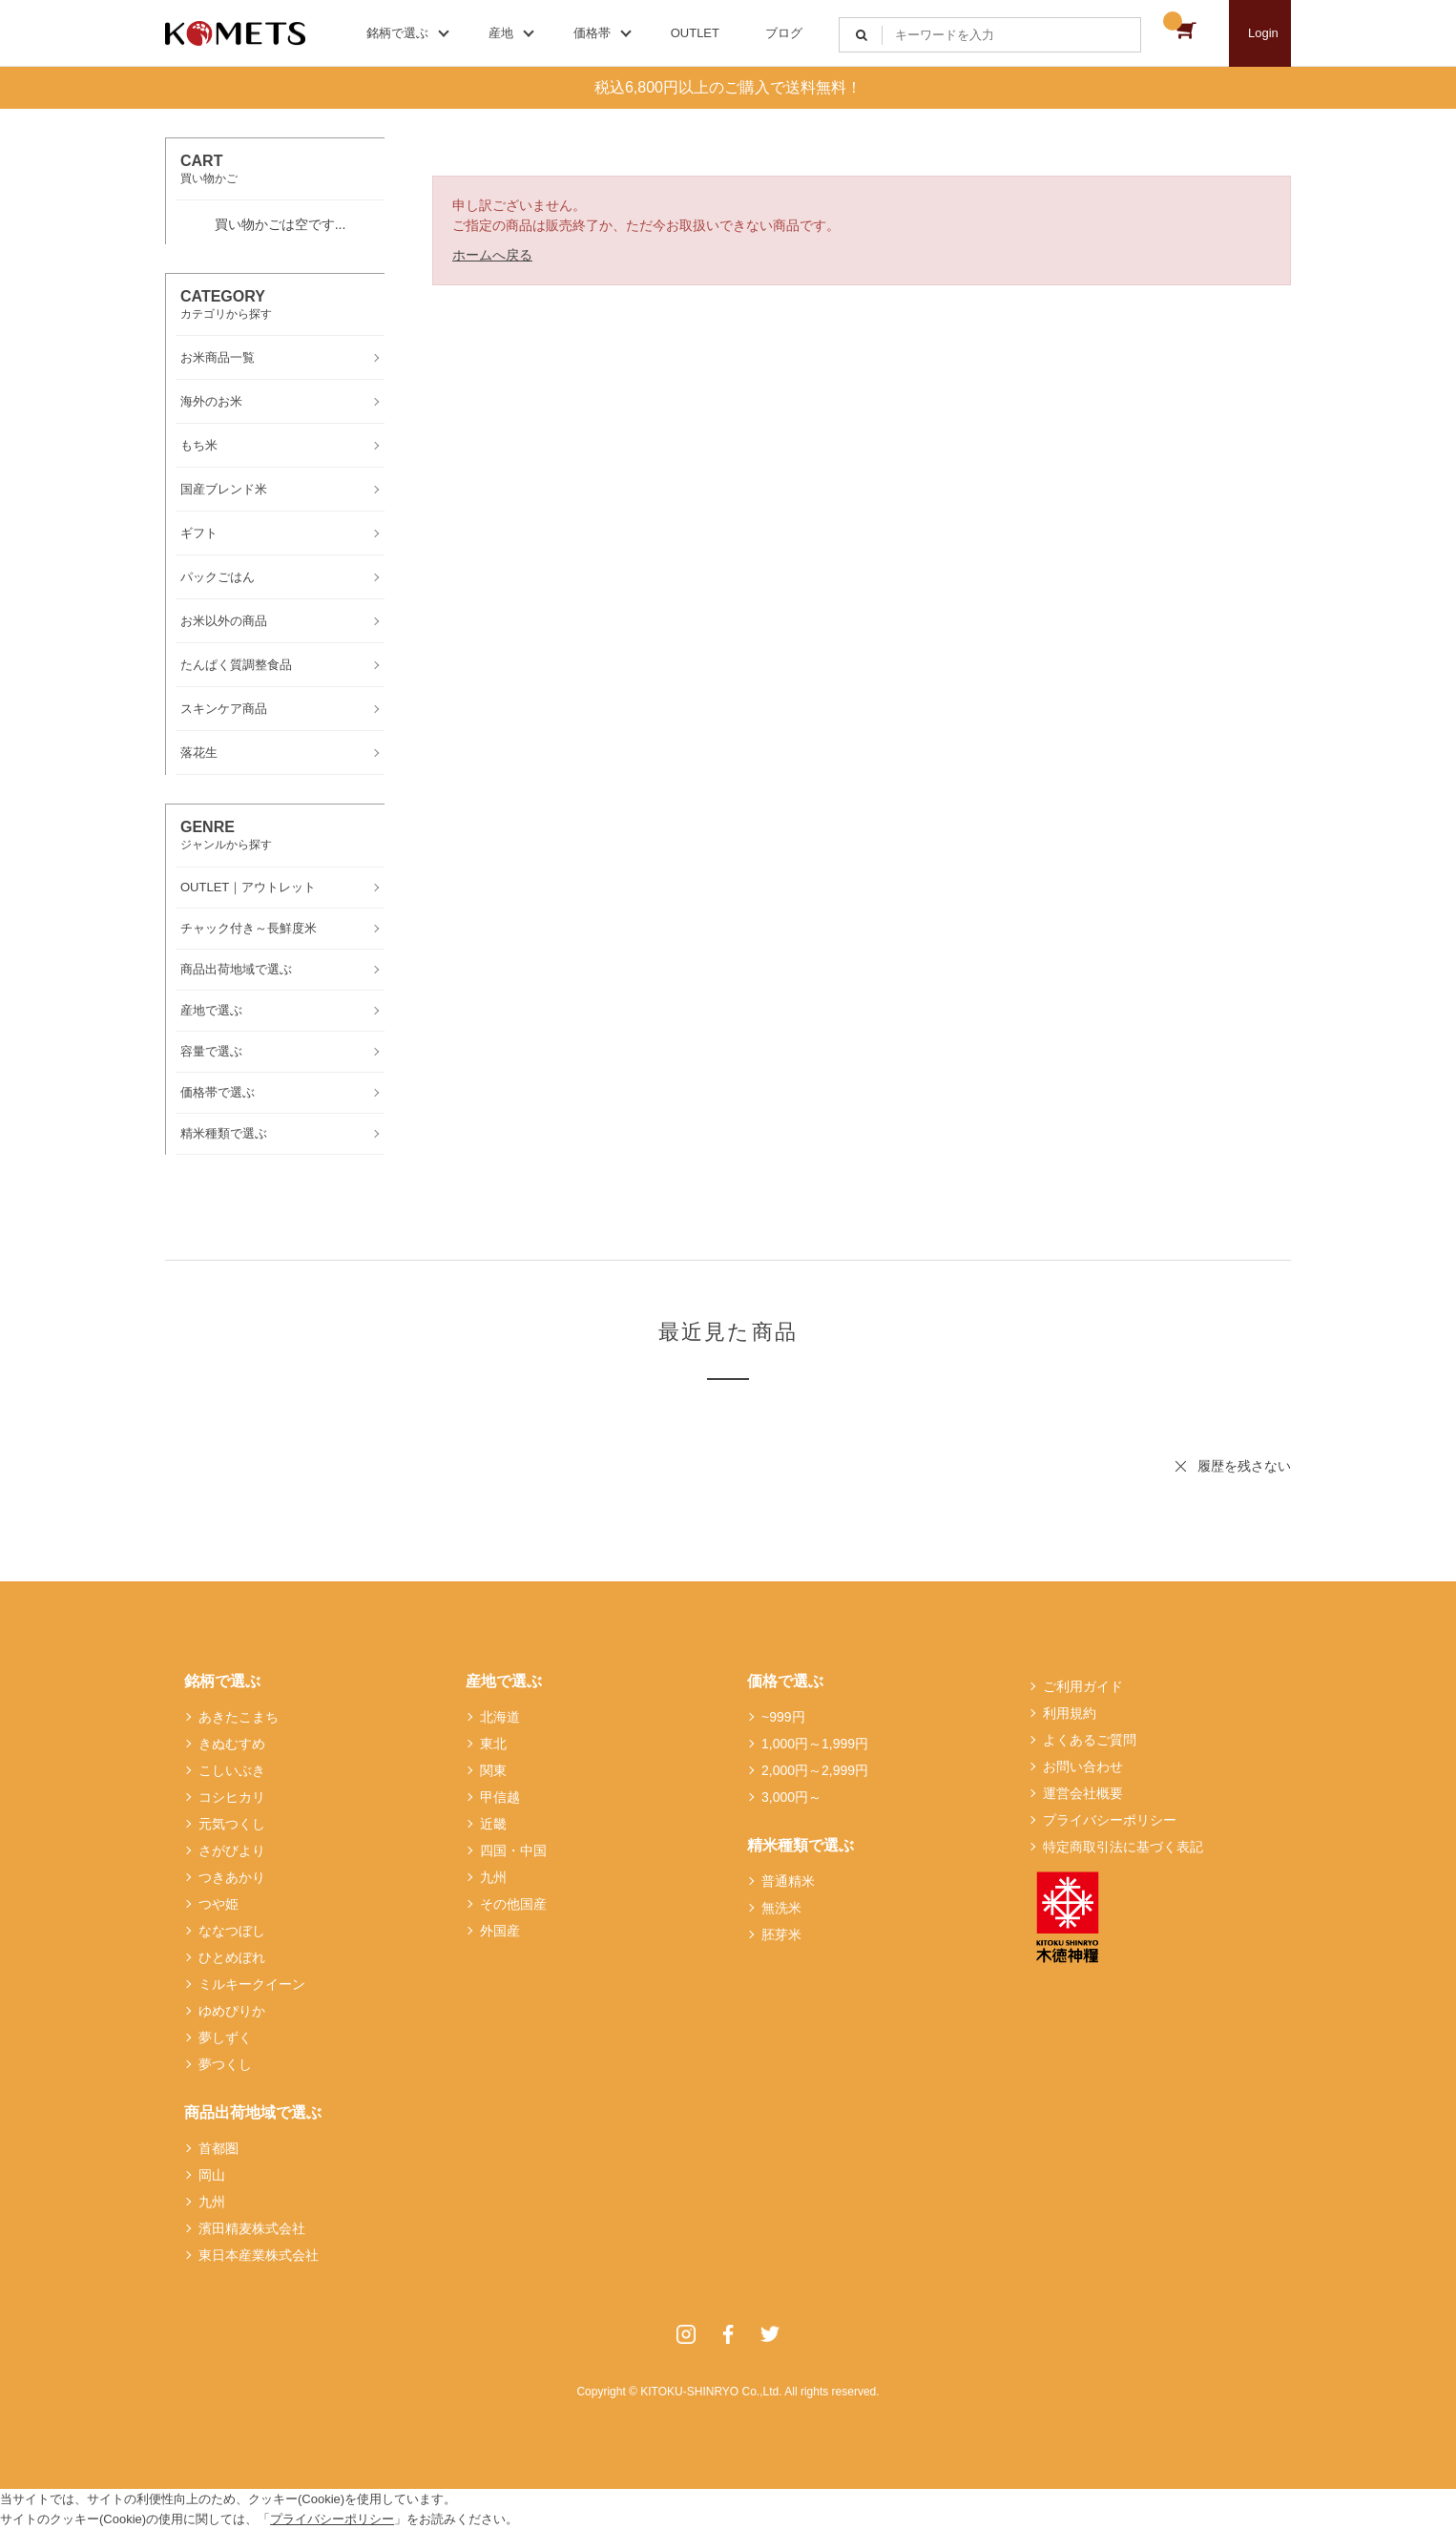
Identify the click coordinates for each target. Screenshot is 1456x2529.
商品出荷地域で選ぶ (253, 2112)
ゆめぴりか (231, 2010)
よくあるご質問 (1089, 1739)
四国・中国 (513, 1850)
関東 (493, 1770)
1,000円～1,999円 (814, 1743)
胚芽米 (781, 1934)
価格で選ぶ (785, 1681)
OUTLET (695, 33)
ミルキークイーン (251, 1984)
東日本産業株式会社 (258, 2255)
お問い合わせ (1083, 1766)
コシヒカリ (231, 1797)
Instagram (686, 2334)
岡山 (211, 2175)
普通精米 (788, 1881)
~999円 (783, 1716)
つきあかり (231, 1877)
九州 (211, 2201)
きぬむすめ (231, 1743)
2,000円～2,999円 (814, 1770)
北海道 (500, 1716)
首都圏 (218, 2148)
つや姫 (218, 1904)
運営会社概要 (1083, 1793)
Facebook (728, 2334)
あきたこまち (238, 1716)
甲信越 (500, 1797)
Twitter (770, 2334)
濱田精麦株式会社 (251, 2228)
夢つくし (225, 2064)
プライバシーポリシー (1109, 1820)
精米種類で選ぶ (800, 1845)
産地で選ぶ (504, 1681)
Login (1263, 33)
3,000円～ (791, 1797)
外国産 (500, 1930)
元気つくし (231, 1823)
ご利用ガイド (1083, 1686)
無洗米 (781, 1907)
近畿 (493, 1823)
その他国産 (513, 1904)
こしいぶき (231, 1770)
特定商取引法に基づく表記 (1123, 1846)
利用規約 (1069, 1713)
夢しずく (225, 2037)
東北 (493, 1743)
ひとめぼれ (231, 1957)
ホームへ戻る (492, 254)
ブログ (783, 33)
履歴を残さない (1244, 1466)
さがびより (231, 1850)
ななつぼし (231, 1930)
